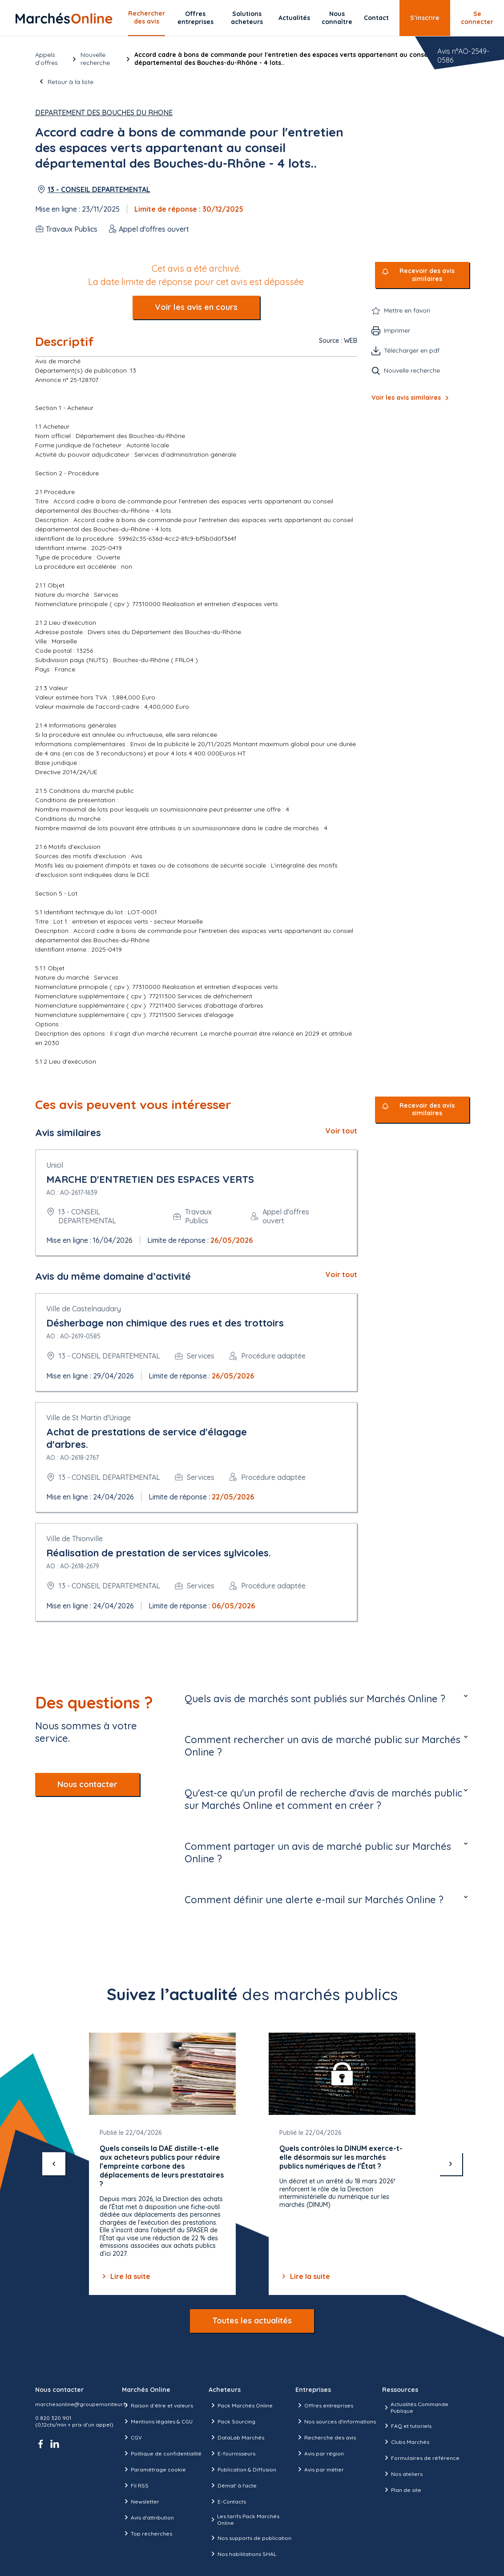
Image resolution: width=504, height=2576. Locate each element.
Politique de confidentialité (162, 2453)
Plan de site (401, 2489)
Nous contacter (87, 1784)
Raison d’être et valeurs (157, 2405)
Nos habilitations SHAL (242, 2553)
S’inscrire (424, 18)
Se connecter (477, 18)
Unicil (54, 1165)
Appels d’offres (46, 59)
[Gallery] (252, 2164)
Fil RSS (135, 2485)
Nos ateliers (402, 2473)
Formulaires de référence (421, 2457)
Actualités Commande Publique (415, 2407)
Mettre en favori (407, 310)
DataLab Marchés (236, 2437)
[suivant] (450, 2163)
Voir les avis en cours (196, 307)
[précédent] (53, 2163)
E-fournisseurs (232, 2453)
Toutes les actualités (252, 2320)
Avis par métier (319, 2469)
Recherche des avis (325, 2437)
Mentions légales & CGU (157, 2421)
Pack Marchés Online (241, 2405)
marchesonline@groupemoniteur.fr (81, 2404)
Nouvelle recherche (95, 59)
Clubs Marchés (405, 2441)
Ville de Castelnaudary (83, 1308)
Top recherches (147, 2533)
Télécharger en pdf (411, 350)
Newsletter (140, 2501)
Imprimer (397, 330)
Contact (376, 18)
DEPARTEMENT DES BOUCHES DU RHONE (104, 112)
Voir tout (341, 1130)
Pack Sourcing (232, 2421)
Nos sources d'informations (335, 2421)
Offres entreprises (195, 18)
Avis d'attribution (148, 2517)
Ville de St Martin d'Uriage (88, 1417)
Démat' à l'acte (233, 2485)
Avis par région (319, 2453)
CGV (132, 2437)
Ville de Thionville (74, 1538)
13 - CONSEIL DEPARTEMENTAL (99, 189)
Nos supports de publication (250, 2537)
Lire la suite (125, 2276)
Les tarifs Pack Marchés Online (244, 2519)
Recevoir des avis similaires (427, 275)
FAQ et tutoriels (406, 2425)
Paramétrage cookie (154, 2469)
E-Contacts (227, 2501)
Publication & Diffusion (242, 2469)
